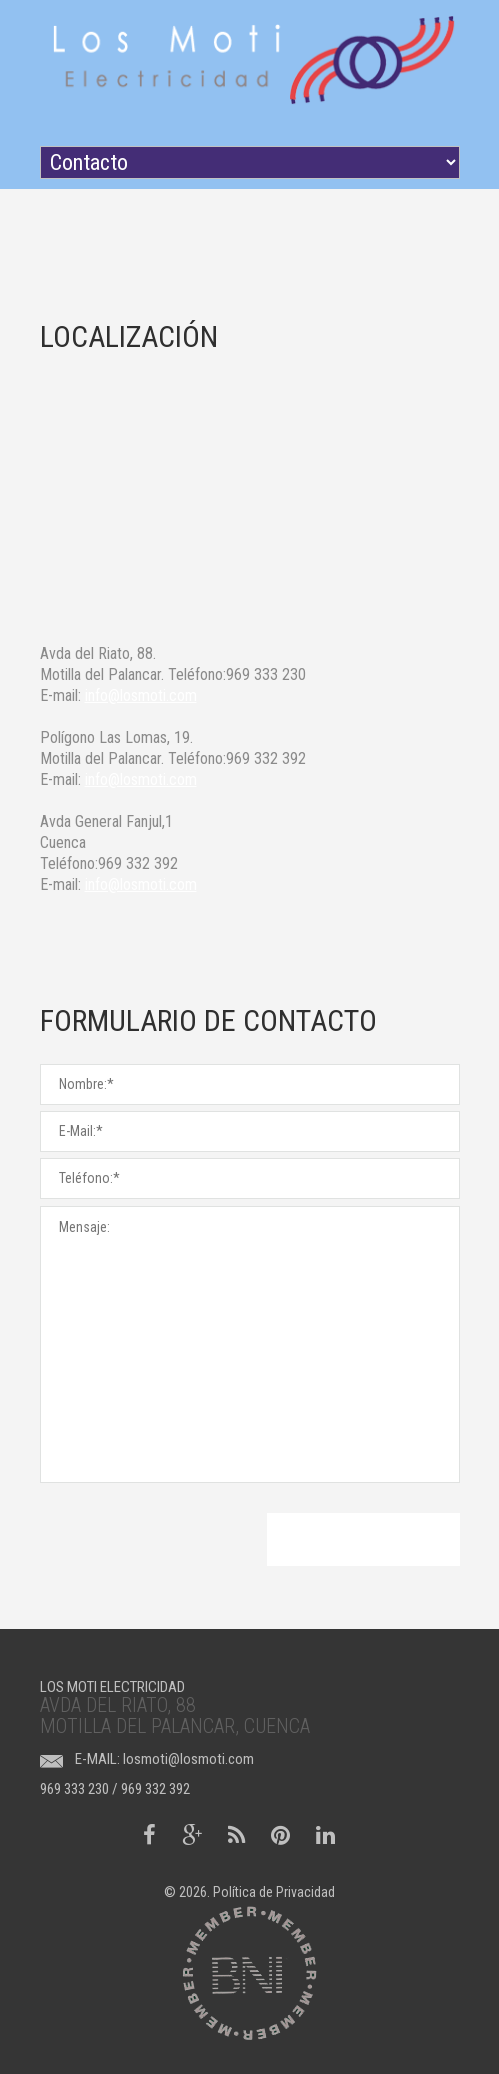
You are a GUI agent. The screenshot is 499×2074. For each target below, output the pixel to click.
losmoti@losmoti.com (188, 1759)
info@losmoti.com (141, 695)
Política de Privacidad (274, 1892)
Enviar (363, 1540)
